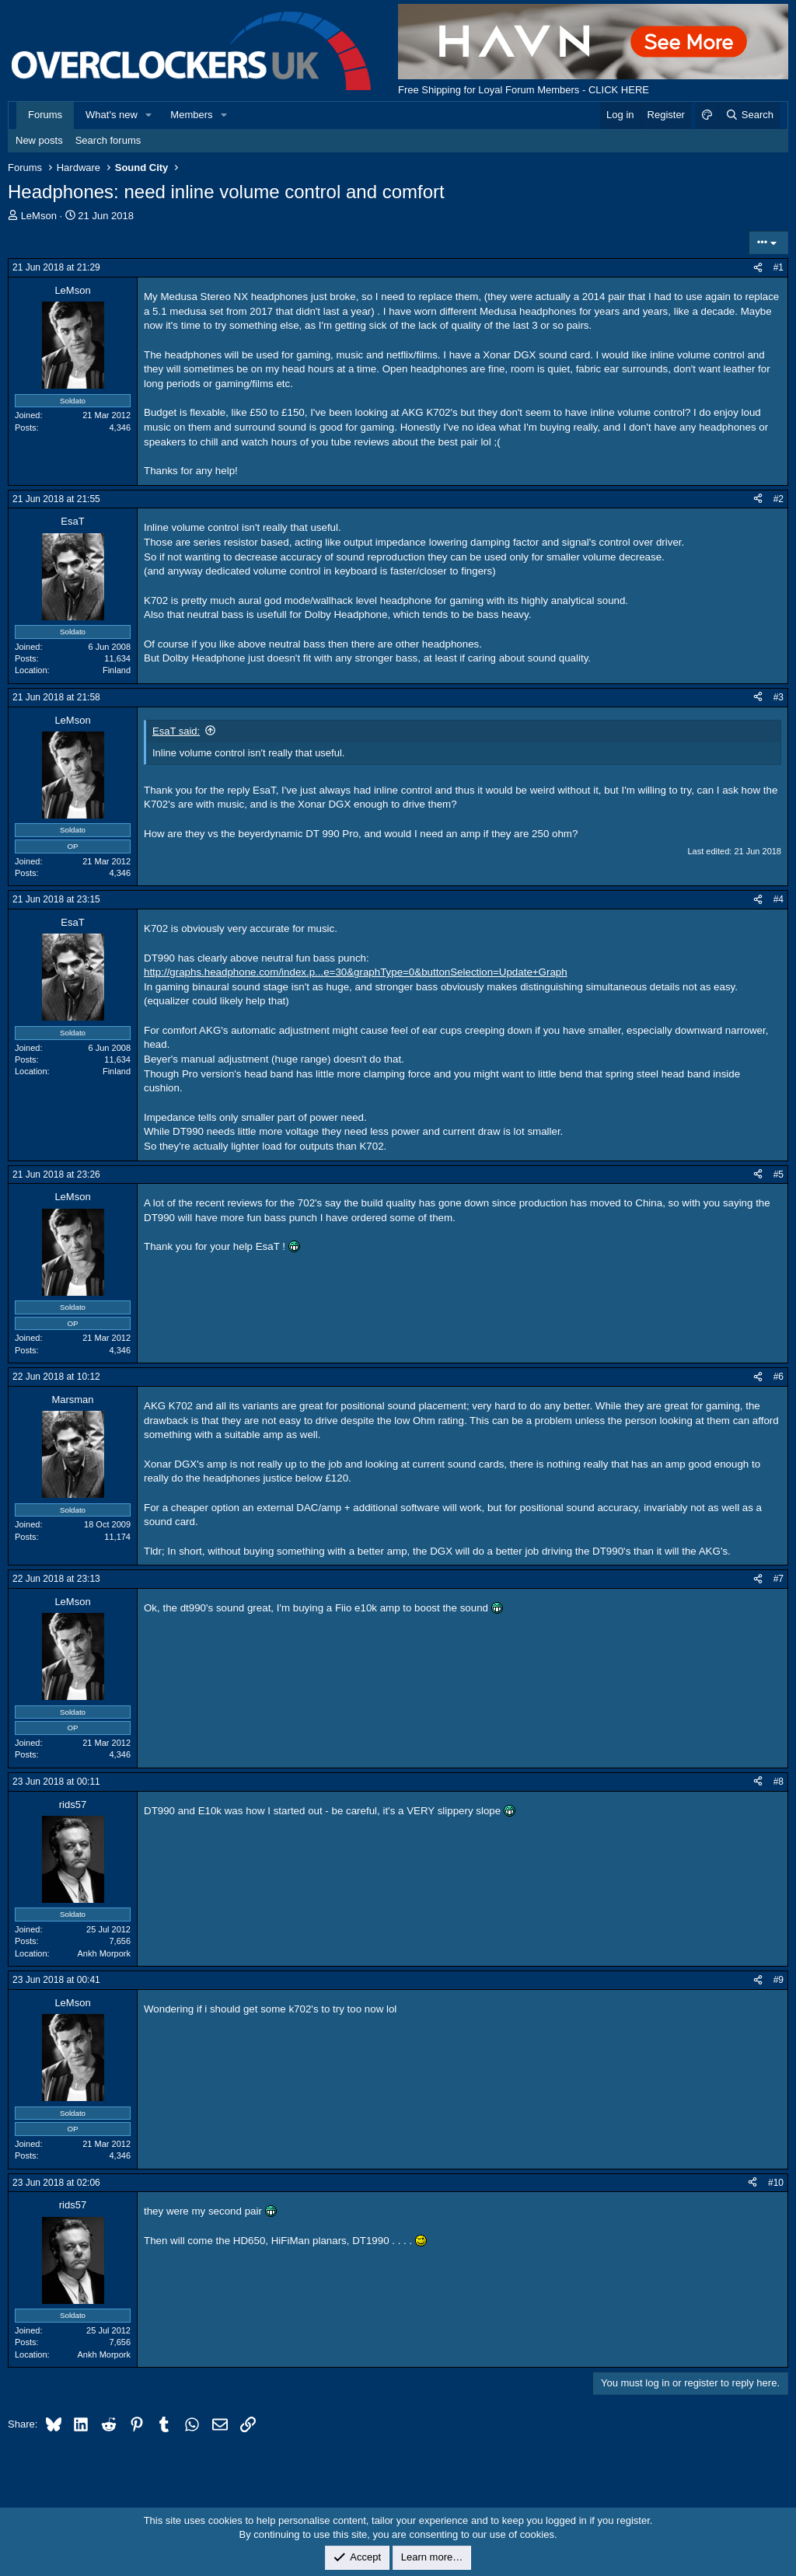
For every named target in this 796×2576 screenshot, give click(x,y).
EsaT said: (176, 731)
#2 (778, 499)
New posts (39, 140)
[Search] (749, 115)
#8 (778, 1781)
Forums (45, 114)
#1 (778, 267)
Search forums (108, 140)
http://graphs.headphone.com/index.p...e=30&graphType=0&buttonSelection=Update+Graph (355, 972)
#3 (778, 697)
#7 (778, 1578)
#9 (778, 1979)
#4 (778, 899)
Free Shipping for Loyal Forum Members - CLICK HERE (523, 90)
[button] (149, 115)
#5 (778, 1174)
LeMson (39, 216)
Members (191, 114)
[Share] (758, 268)
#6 (778, 1376)
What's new (112, 114)
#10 (776, 2182)
